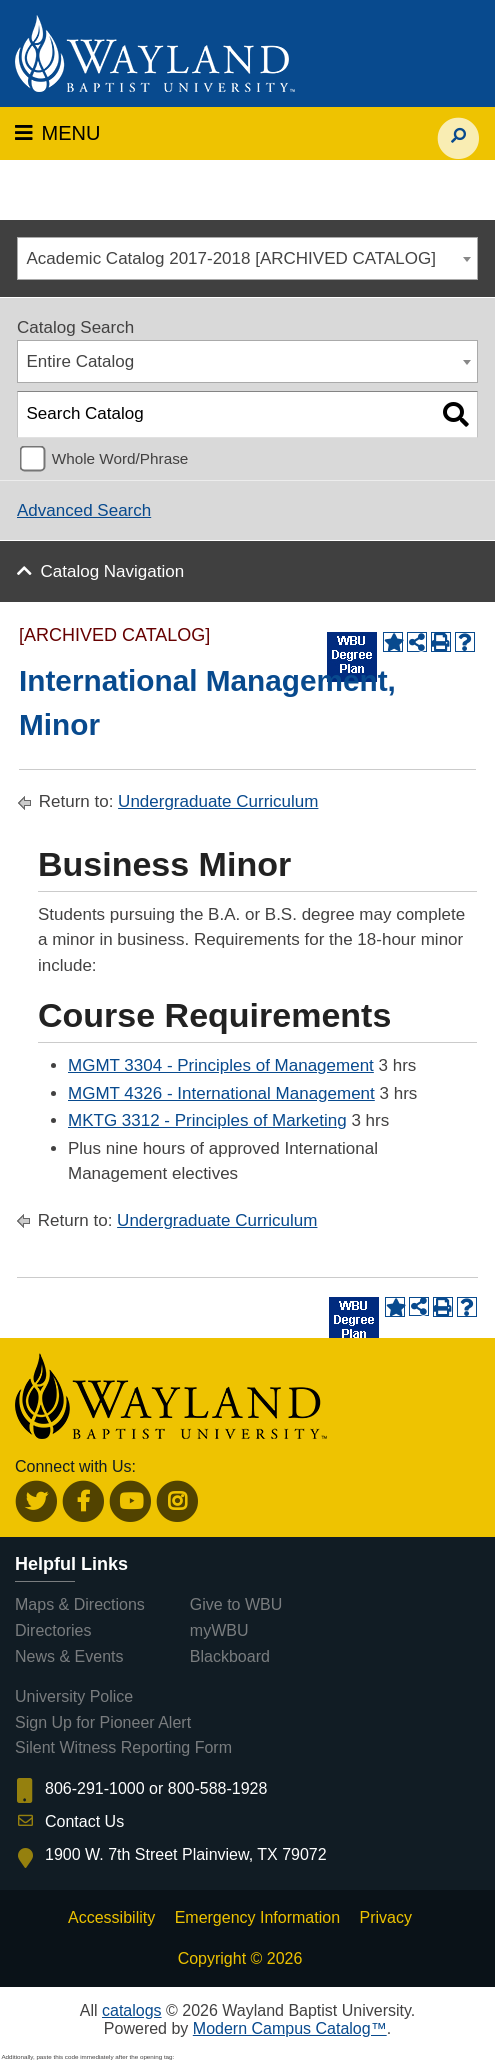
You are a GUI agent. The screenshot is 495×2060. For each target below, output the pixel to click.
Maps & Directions (80, 1604)
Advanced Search (84, 510)
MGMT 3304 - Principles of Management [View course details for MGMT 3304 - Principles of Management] (221, 1065)
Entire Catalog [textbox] (81, 361)
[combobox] (247, 258)
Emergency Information (257, 1917)
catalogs (132, 2010)
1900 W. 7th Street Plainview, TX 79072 (186, 1854)
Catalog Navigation (113, 571)
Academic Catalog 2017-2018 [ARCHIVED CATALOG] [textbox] (231, 258)
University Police (74, 1696)
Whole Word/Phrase (120, 458)
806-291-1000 (95, 1788)
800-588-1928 (218, 1788)
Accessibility (111, 1917)
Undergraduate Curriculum (218, 801)
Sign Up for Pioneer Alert (103, 1722)
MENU (57, 133)
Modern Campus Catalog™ (290, 2028)
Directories (53, 1630)
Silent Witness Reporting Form (123, 1747)
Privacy (386, 1917)
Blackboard (230, 1656)
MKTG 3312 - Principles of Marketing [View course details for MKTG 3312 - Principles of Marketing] (207, 1120)
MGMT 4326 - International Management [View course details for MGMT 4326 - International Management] (221, 1093)
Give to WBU (236, 1604)
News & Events (69, 1656)
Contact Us (84, 1821)
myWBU (219, 1630)
